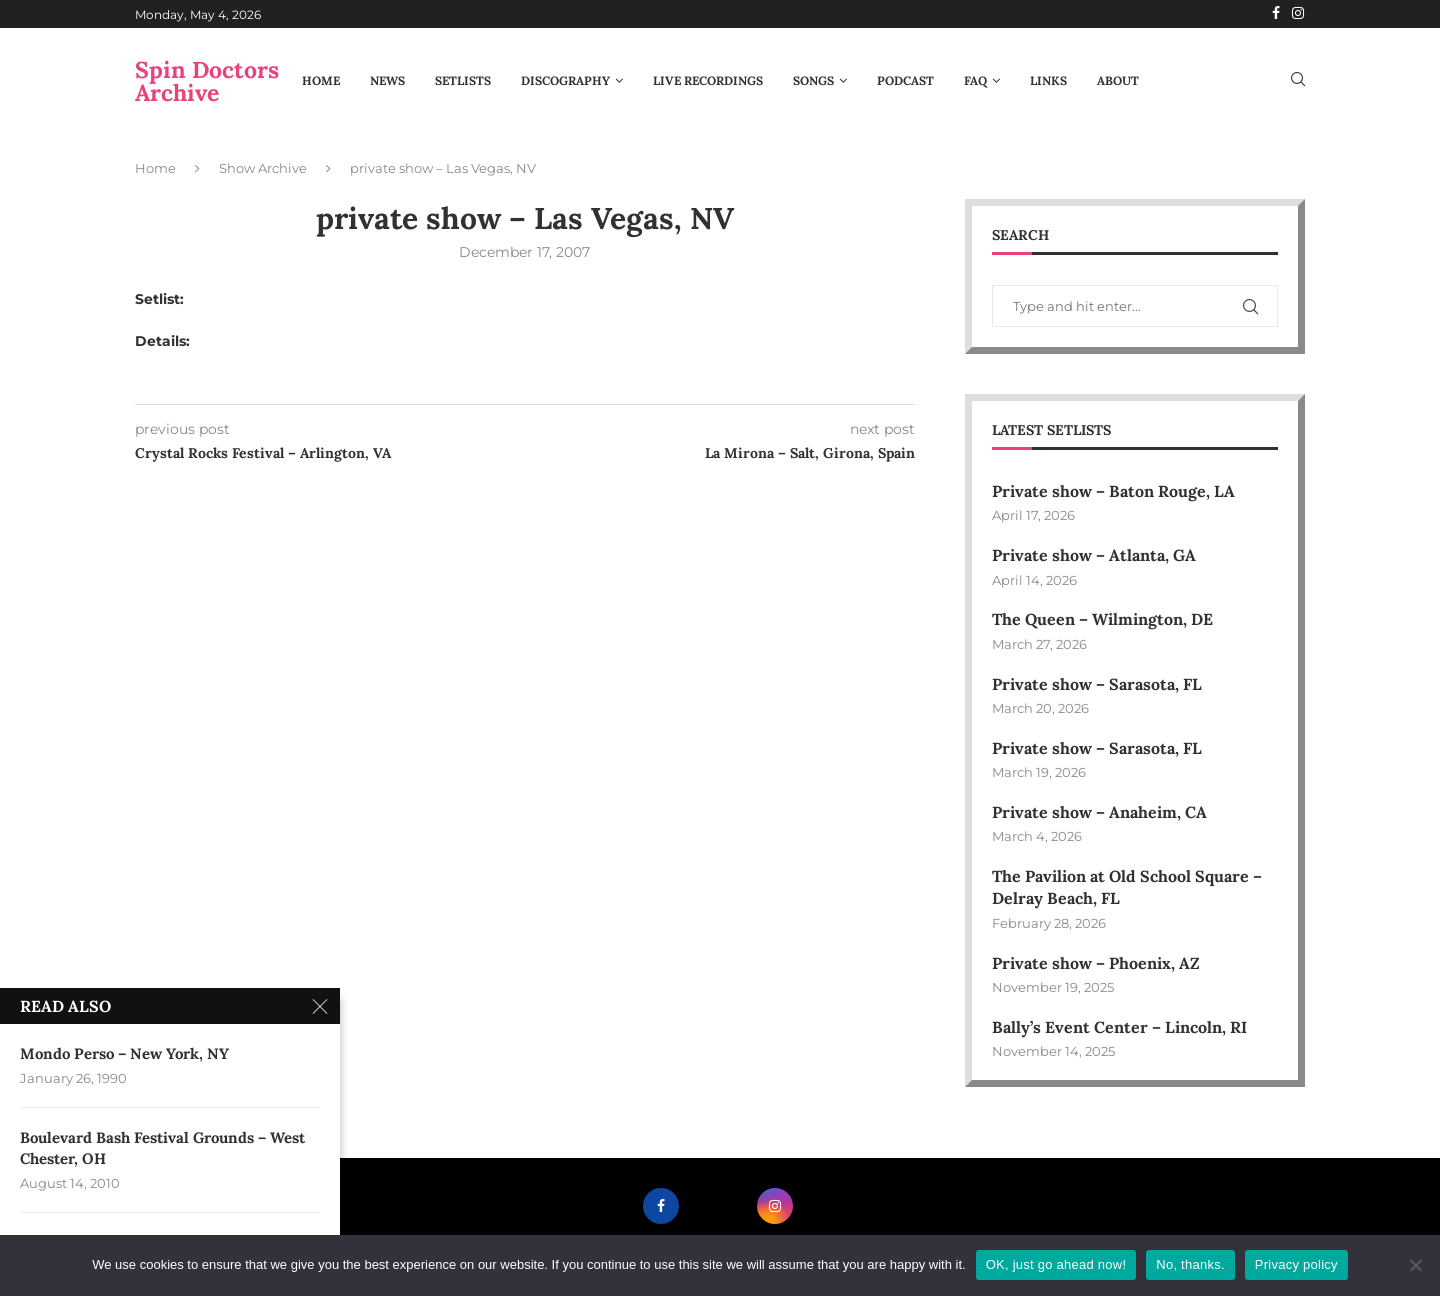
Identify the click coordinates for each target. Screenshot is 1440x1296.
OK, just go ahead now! (1056, 1264)
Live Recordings (708, 80)
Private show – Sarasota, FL (1097, 684)
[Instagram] (1298, 14)
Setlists (463, 80)
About (1118, 80)
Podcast (905, 80)
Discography (565, 80)
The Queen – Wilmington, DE (1102, 619)
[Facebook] (1276, 14)
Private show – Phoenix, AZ (1096, 963)
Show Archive (263, 168)
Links (1048, 80)
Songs (813, 80)
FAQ (975, 80)
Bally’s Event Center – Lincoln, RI (1119, 1027)
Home (321, 80)
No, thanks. (1190, 1264)
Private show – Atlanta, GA (1094, 555)
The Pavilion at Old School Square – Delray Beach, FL (1127, 887)
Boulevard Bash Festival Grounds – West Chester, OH (162, 1152)
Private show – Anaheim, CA (1099, 812)
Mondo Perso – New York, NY (124, 1055)
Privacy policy (1296, 1264)
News (387, 80)
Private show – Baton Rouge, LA (1113, 491)
